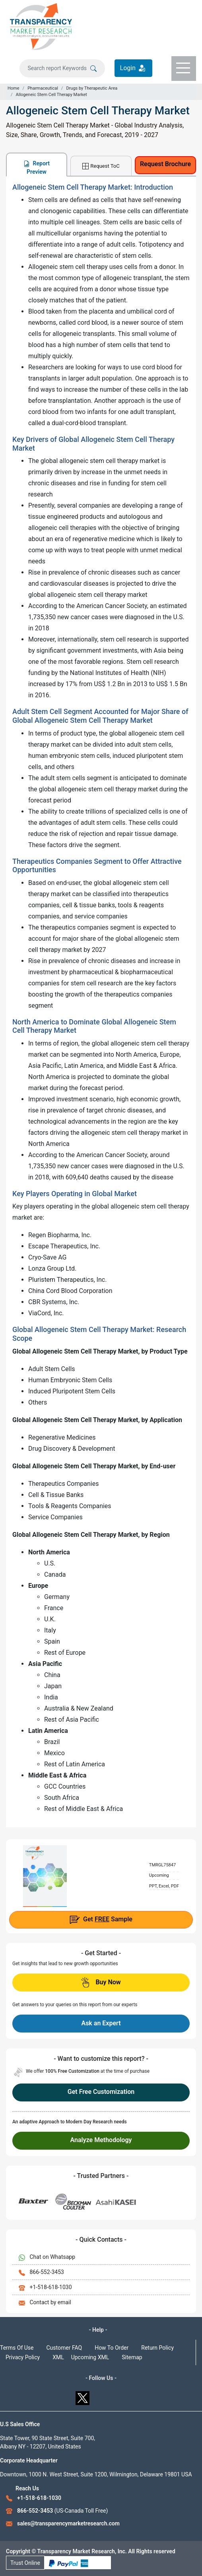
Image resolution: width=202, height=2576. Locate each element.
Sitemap (132, 2357)
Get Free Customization (101, 2091)
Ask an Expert (100, 2023)
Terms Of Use (17, 2347)
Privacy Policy (23, 2357)
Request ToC (100, 166)
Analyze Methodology (101, 2140)
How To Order (111, 2347)
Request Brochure (165, 164)
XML (58, 2357)
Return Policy (157, 2347)
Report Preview (36, 167)
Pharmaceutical (42, 88)
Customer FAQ (64, 2347)
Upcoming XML (90, 2357)
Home (13, 88)
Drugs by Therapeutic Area (91, 88)
